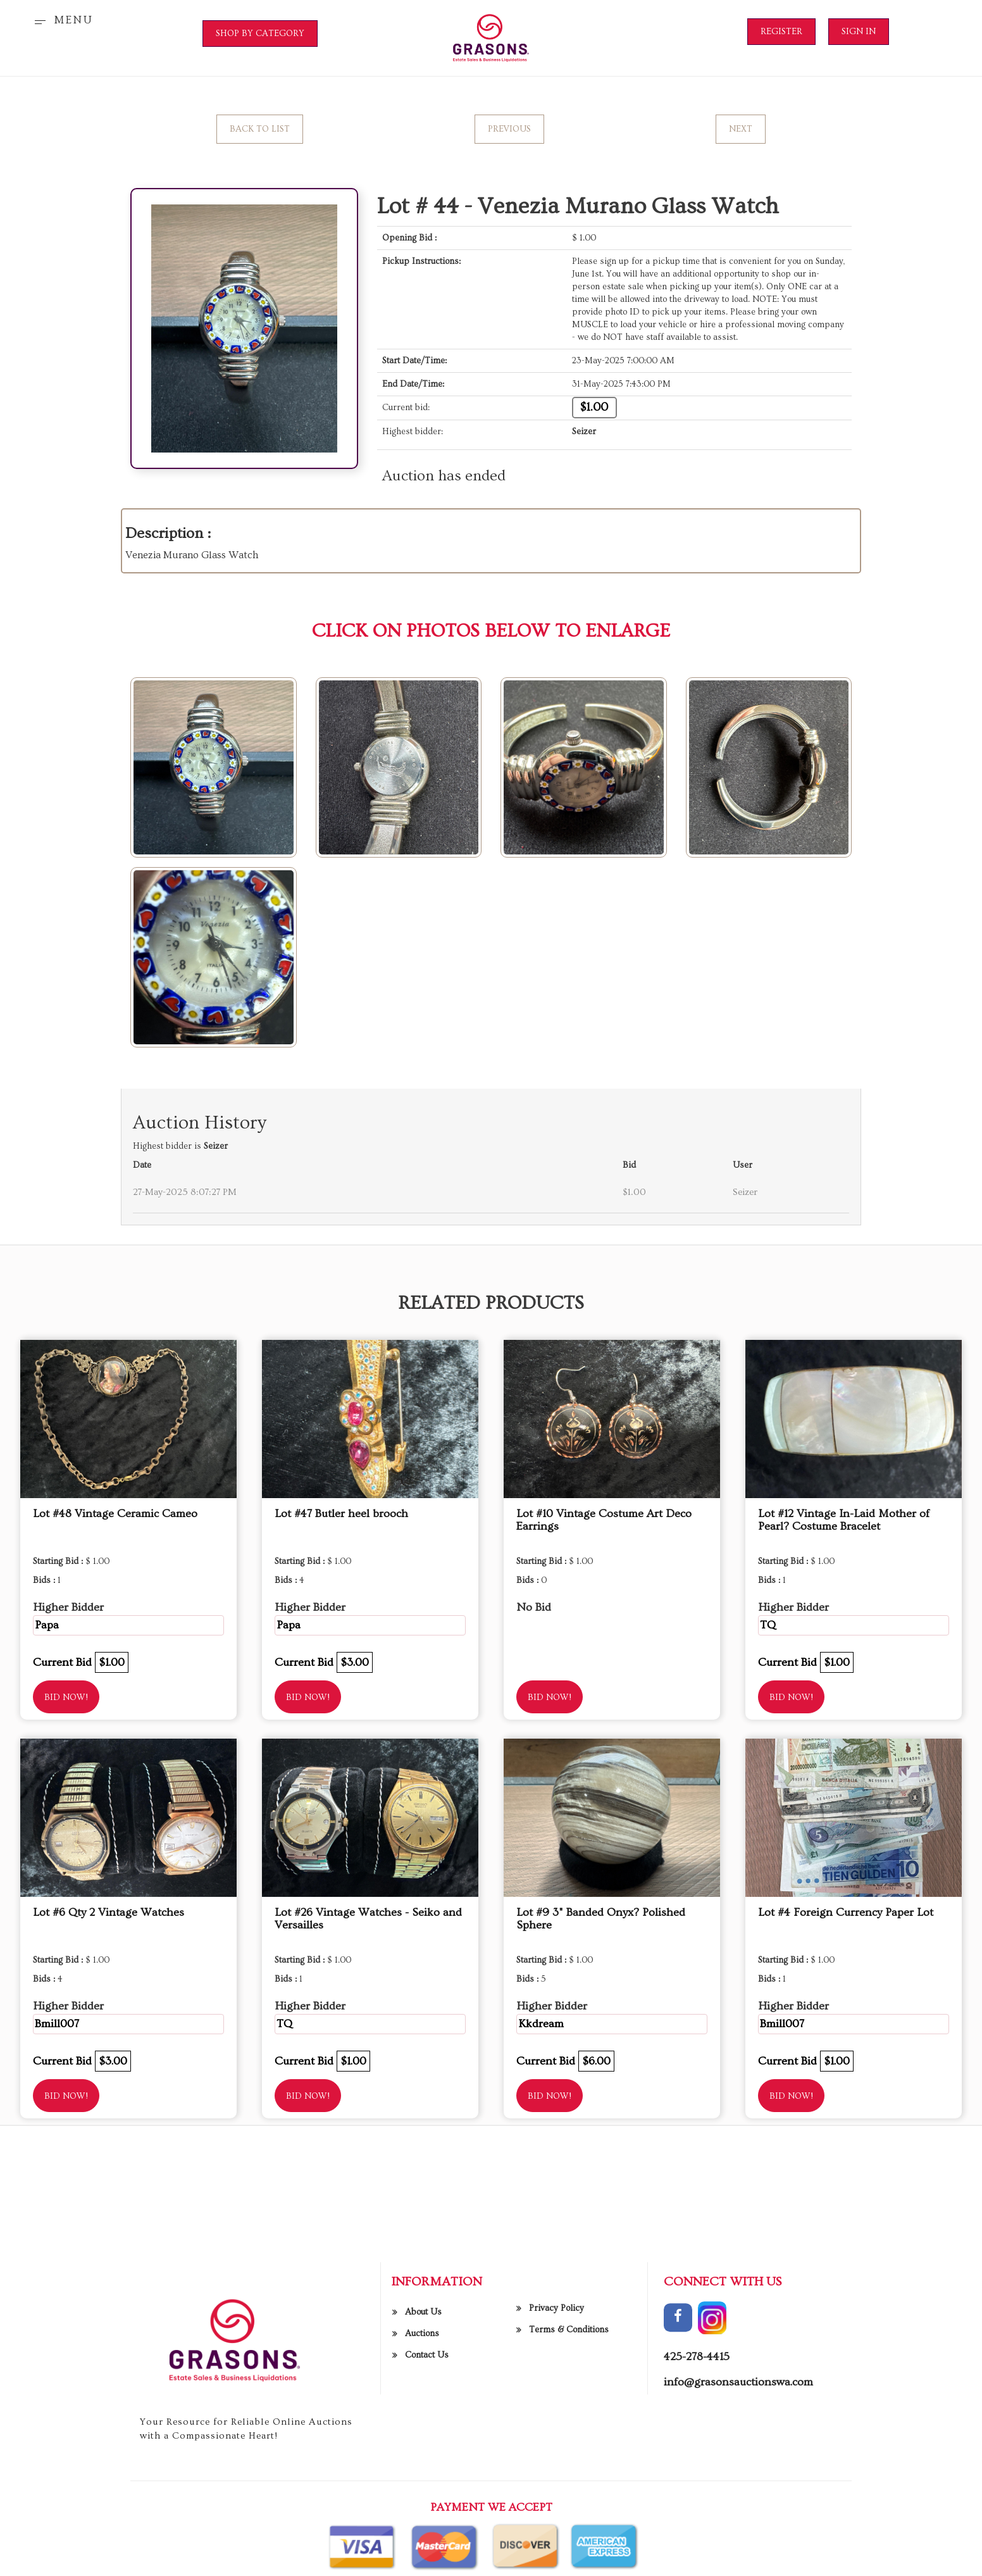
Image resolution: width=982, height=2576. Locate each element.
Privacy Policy (556, 2508)
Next (740, 129)
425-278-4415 (697, 2556)
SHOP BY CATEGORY (260, 33)
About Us (423, 2512)
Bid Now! (66, 1697)
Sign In (859, 32)
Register (781, 32)
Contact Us (427, 2555)
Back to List (260, 129)
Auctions (422, 2534)
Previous (509, 129)
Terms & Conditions (569, 2530)
